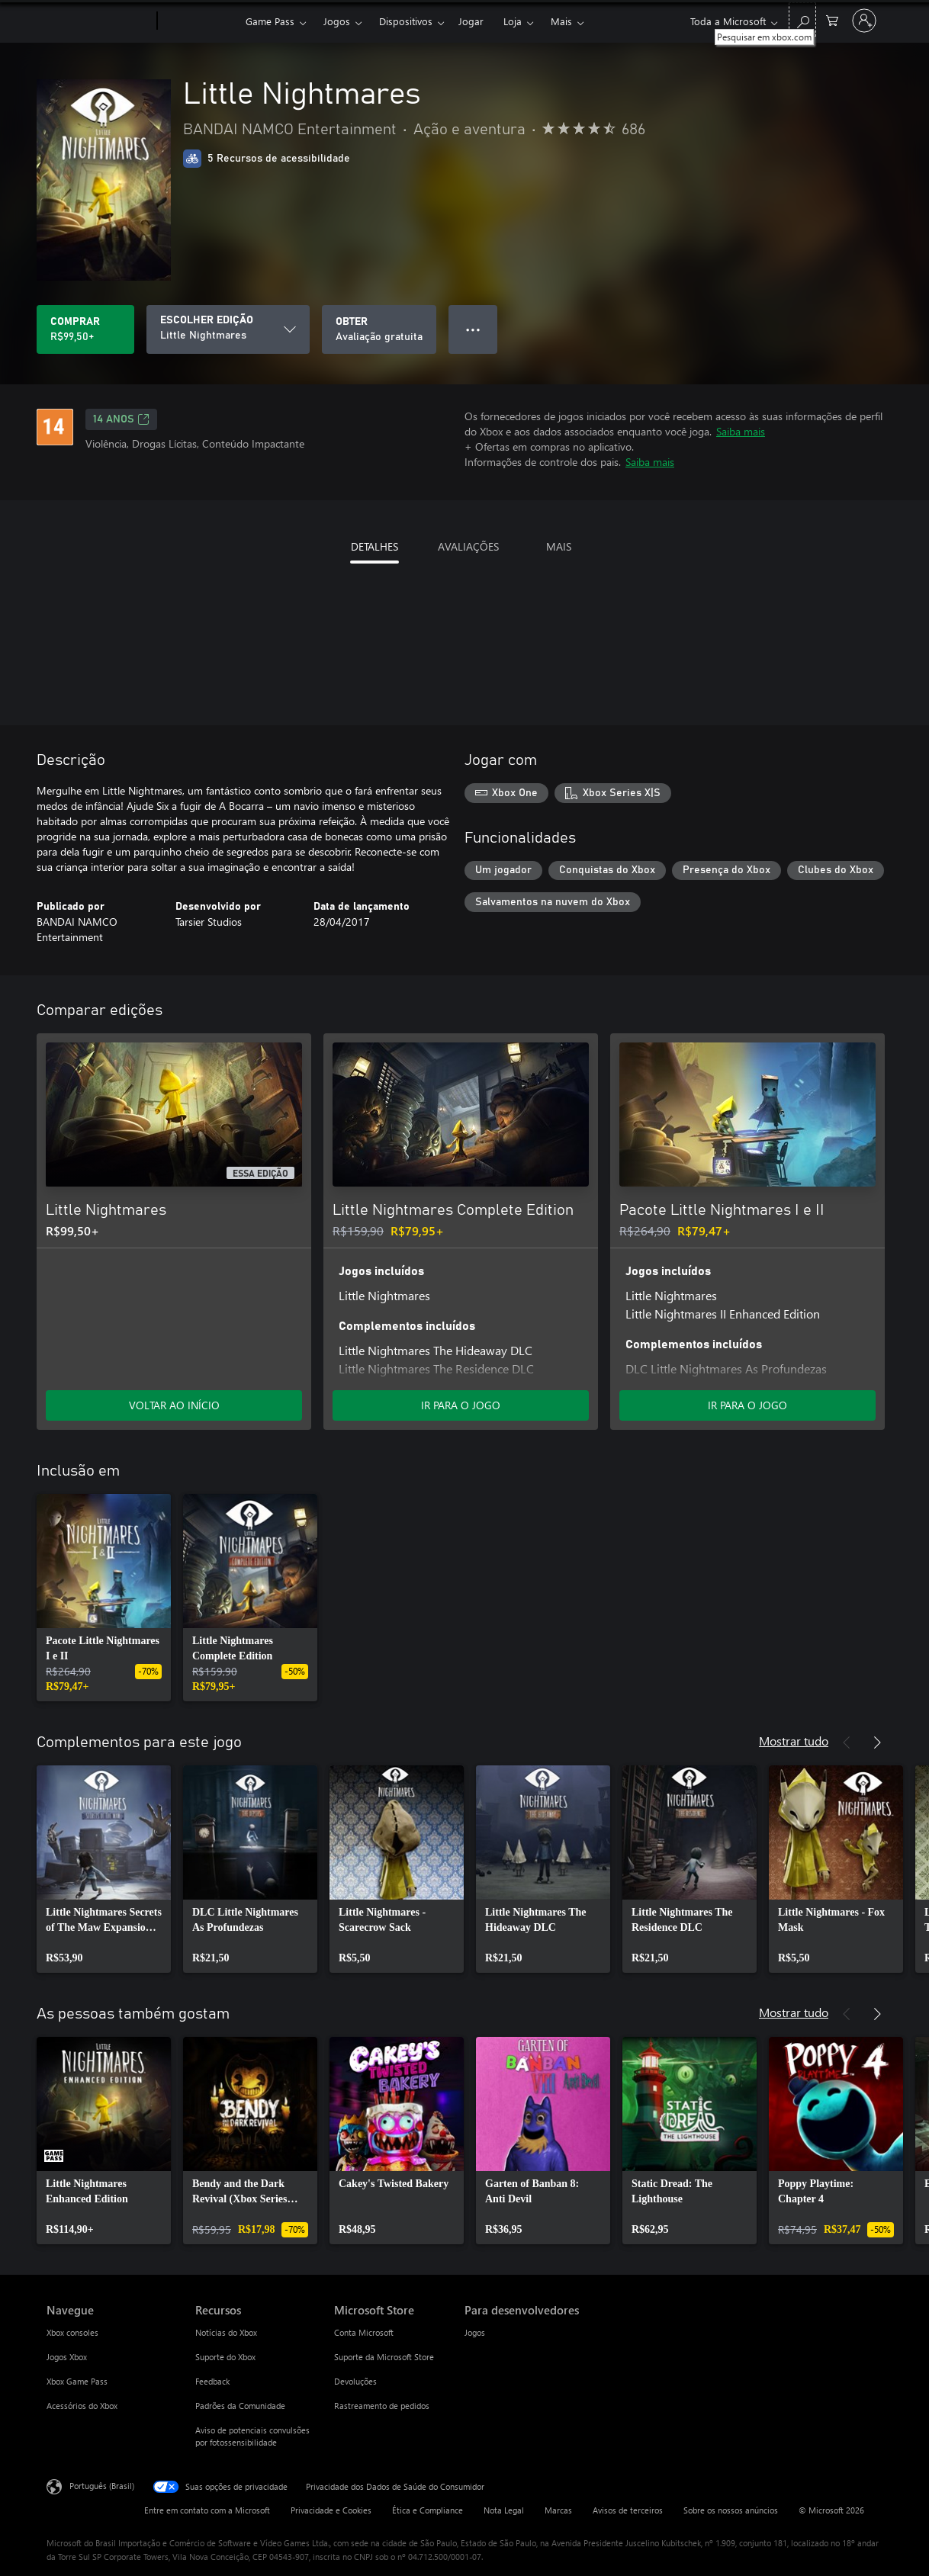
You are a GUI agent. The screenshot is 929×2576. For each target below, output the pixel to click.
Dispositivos (405, 20)
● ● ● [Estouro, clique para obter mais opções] (473, 329)
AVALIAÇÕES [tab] (468, 546)
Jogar (471, 20)
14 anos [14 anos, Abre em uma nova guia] (121, 419)
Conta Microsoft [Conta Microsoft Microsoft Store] (364, 2332)
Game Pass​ (270, 20)
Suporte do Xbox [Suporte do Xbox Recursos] (225, 2357)
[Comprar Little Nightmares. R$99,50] (85, 329)
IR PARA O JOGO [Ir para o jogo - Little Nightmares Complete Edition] (460, 1405)
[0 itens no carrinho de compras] (832, 19)
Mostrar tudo (793, 1741)
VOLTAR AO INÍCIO (174, 1405)
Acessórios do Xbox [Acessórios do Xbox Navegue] (82, 2406)
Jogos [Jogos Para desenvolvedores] (474, 2332)
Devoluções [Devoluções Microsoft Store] (355, 2381)
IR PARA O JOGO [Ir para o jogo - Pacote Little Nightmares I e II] (747, 1405)
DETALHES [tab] (374, 546)
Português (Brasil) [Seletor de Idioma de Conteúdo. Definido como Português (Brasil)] (101, 2486)
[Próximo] (877, 1010)
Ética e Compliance (427, 2510)
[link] (104, 1597)
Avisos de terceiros (628, 2510)
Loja (512, 20)
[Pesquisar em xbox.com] (802, 19)
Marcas (558, 2510)
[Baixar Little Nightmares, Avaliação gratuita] (379, 329)
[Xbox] (199, 21)
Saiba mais (740, 431)
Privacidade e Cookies (331, 2510)
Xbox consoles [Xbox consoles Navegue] (72, 2332)
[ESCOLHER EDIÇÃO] (228, 329)
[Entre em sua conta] (864, 20)
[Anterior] (846, 1010)
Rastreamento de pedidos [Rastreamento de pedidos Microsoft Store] (381, 2406)
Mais (561, 20)
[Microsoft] (99, 21)
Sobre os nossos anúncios (730, 2510)
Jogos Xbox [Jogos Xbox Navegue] (67, 2357)
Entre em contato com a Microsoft (207, 2510)
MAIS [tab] (558, 546)
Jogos (336, 20)
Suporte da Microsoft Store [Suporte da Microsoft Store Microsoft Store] (384, 2357)
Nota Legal (504, 2510)
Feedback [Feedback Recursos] (212, 2381)
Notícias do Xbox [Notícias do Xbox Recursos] (226, 2332)
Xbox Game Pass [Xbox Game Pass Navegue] (77, 2381)
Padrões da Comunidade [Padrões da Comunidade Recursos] (240, 2406)
